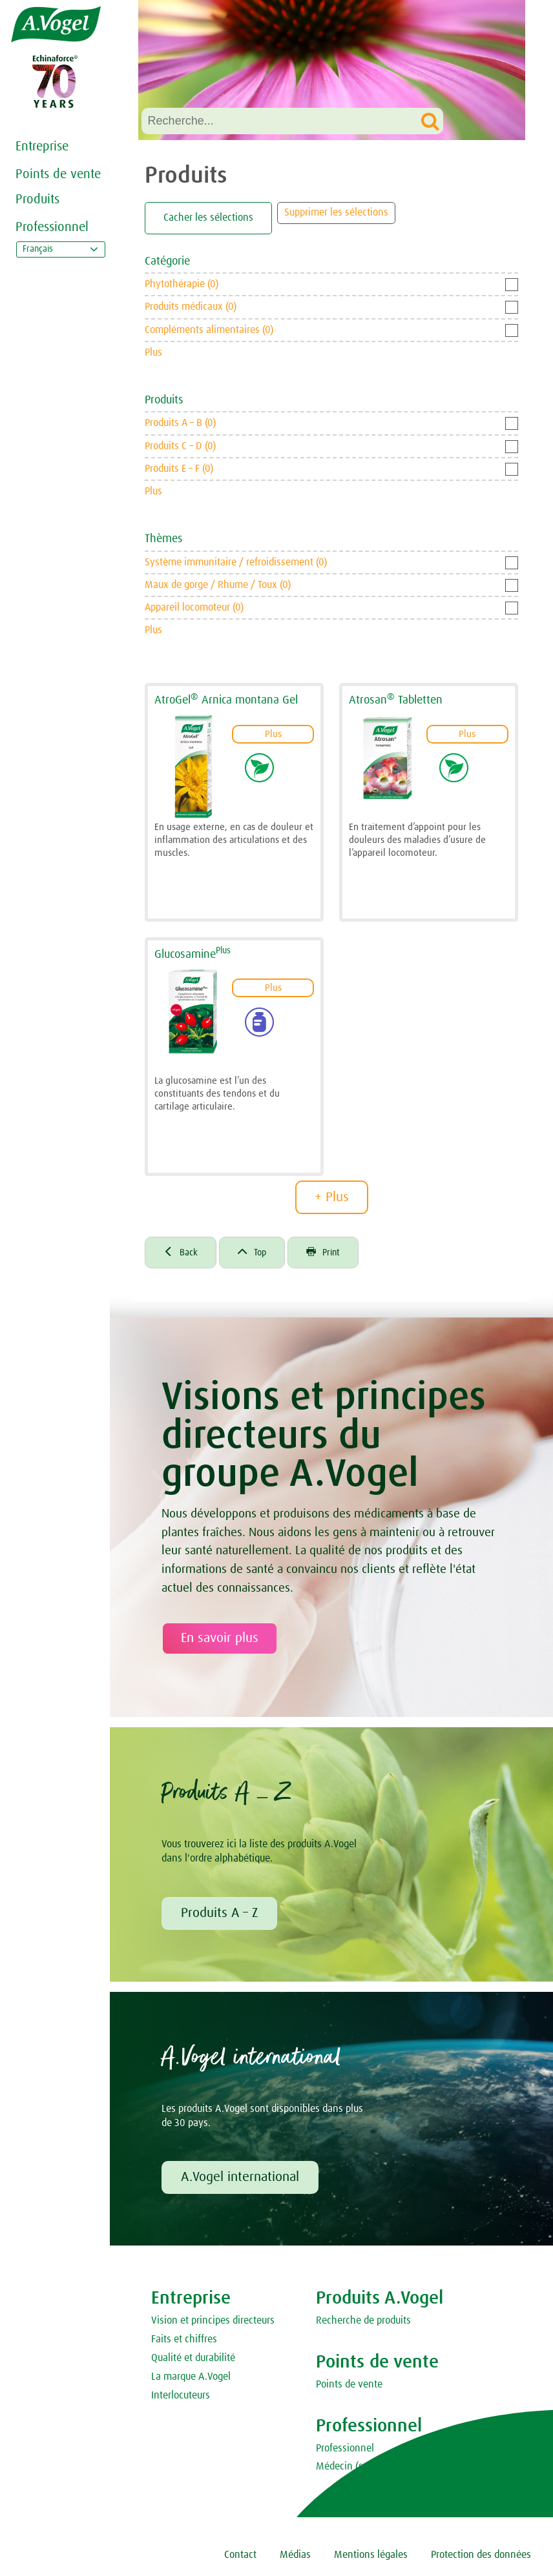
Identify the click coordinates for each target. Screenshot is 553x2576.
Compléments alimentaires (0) (209, 330)
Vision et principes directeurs (213, 2324)
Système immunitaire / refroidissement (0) (236, 562)
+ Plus (332, 1197)
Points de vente (58, 174)
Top (258, 1255)
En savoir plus (219, 1642)
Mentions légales (371, 2558)
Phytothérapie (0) (181, 284)
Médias (295, 2558)
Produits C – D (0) (180, 446)
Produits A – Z (219, 1916)
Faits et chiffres (184, 2343)
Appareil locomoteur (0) (194, 607)
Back (182, 1255)
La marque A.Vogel (191, 2380)
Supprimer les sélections (336, 212)
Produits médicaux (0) (190, 306)
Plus (153, 352)
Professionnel (52, 227)
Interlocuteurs (180, 2398)
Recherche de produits (363, 2324)
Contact (240, 2558)
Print (334, 1255)
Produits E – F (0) (179, 468)
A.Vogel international (240, 2181)
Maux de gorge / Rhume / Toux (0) (218, 585)
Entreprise (42, 146)
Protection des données (481, 2558)
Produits (37, 199)
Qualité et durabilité (193, 2362)
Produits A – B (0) (180, 423)
